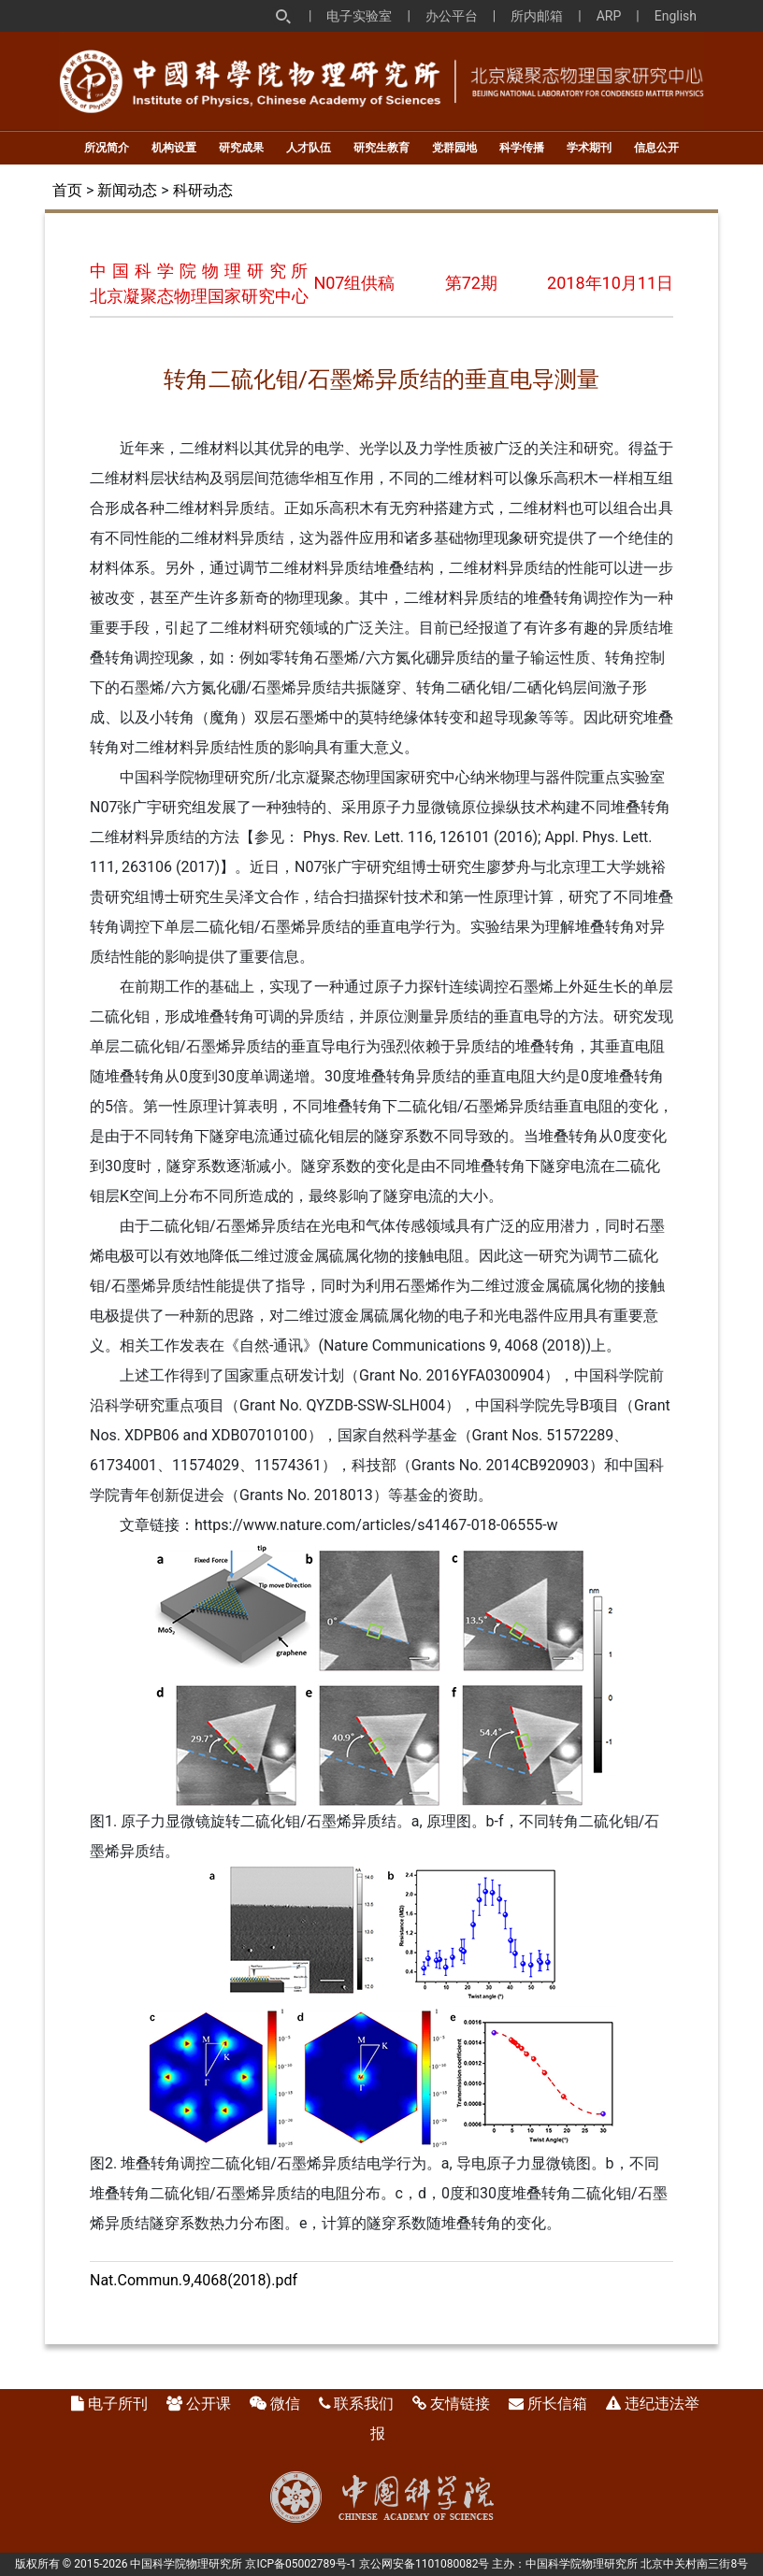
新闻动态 (127, 190)
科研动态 (203, 190)
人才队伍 (308, 147)
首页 (67, 190)
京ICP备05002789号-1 (300, 2563)
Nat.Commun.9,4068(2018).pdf (193, 2280)
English (676, 15)
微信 (285, 2403)
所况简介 (106, 147)
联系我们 (364, 2403)
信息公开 (656, 147)
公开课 (208, 2403)
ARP (609, 15)
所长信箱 (557, 2403)
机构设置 (173, 147)
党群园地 (454, 147)
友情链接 (460, 2403)
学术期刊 (589, 147)
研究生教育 (381, 147)
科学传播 (521, 147)
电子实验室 (359, 15)
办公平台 (451, 15)
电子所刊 (118, 2403)
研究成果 (241, 147)
